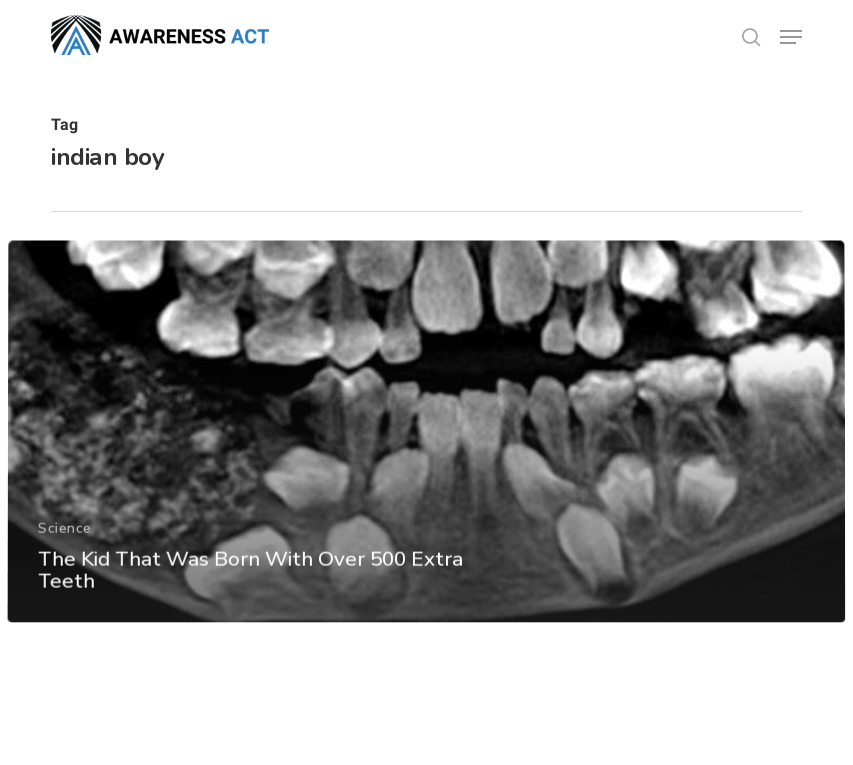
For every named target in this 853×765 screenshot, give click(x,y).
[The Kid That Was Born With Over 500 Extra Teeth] (427, 460)
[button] (791, 37)
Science (64, 555)
